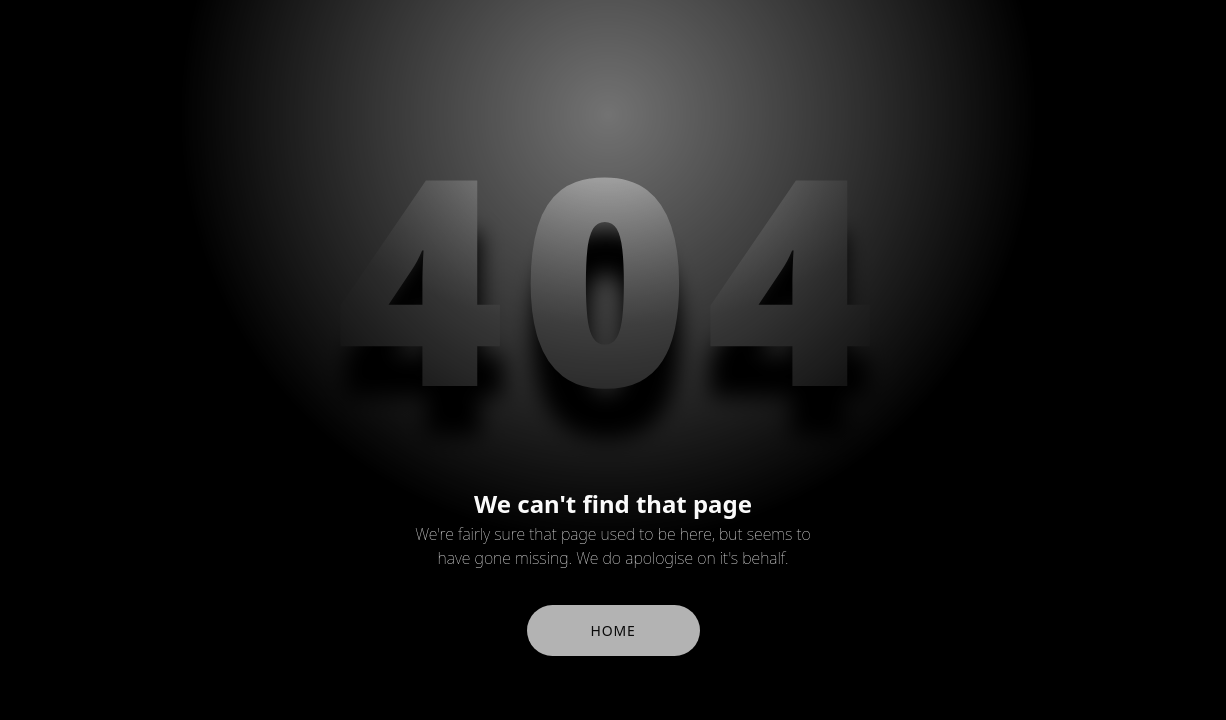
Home (613, 630)
